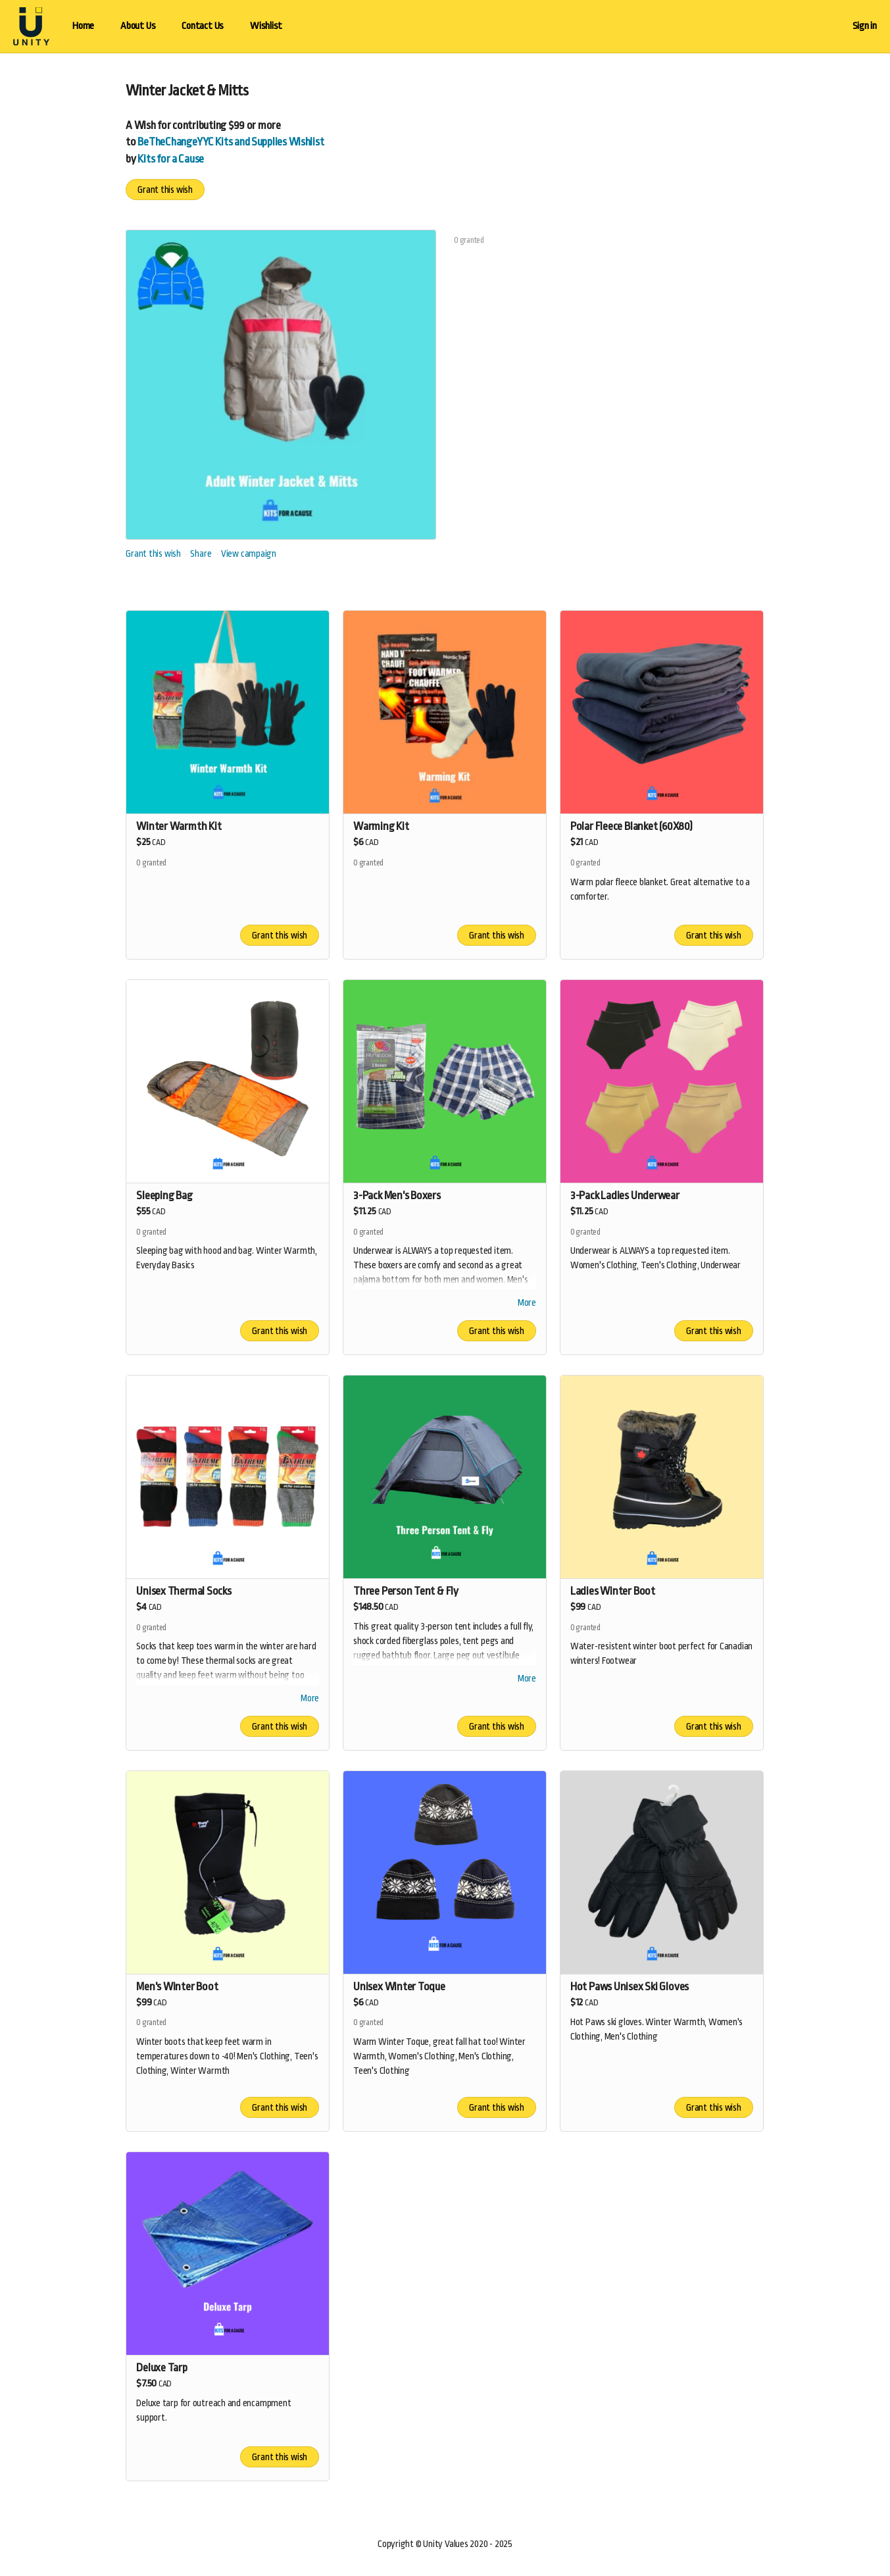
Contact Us (203, 26)
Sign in (865, 26)
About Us (137, 26)
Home (83, 26)
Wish (145, 125)
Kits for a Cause (170, 159)
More (527, 1304)
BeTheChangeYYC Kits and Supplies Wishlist (230, 142)
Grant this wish (165, 189)
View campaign (248, 553)
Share (200, 553)
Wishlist (266, 26)
